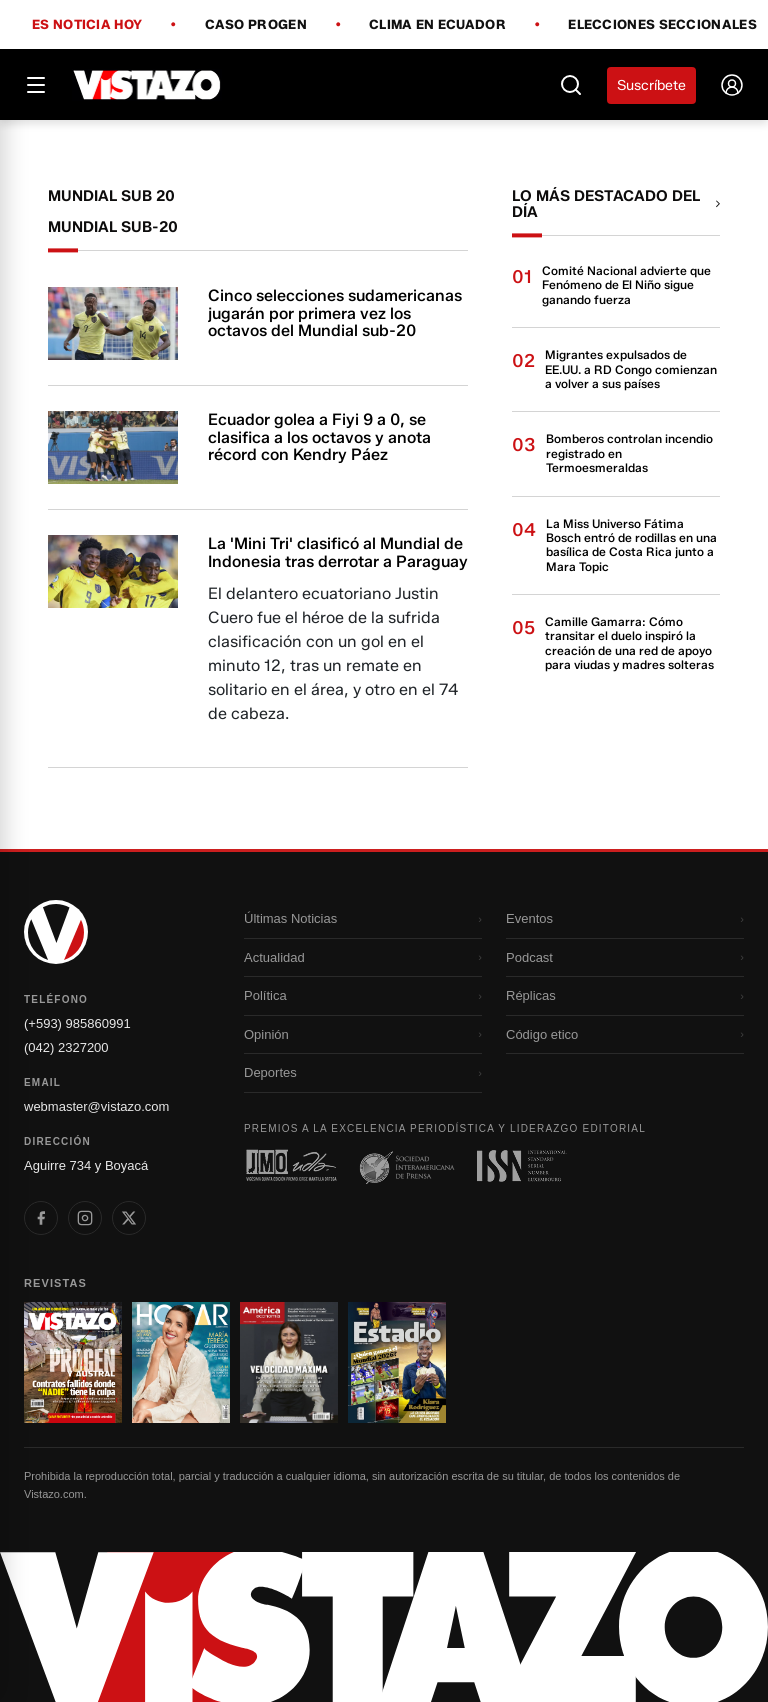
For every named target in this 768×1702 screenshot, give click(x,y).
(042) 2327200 (66, 1047)
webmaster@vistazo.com (96, 1106)
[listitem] (41, 1218)
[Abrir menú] (36, 85)
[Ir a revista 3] (289, 1363)
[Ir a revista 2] (181, 1363)
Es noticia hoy (87, 25)
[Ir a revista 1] (73, 1363)
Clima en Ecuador (437, 25)
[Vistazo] (147, 85)
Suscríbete (651, 85)
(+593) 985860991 (77, 1023)
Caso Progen (256, 25)
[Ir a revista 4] (397, 1363)
